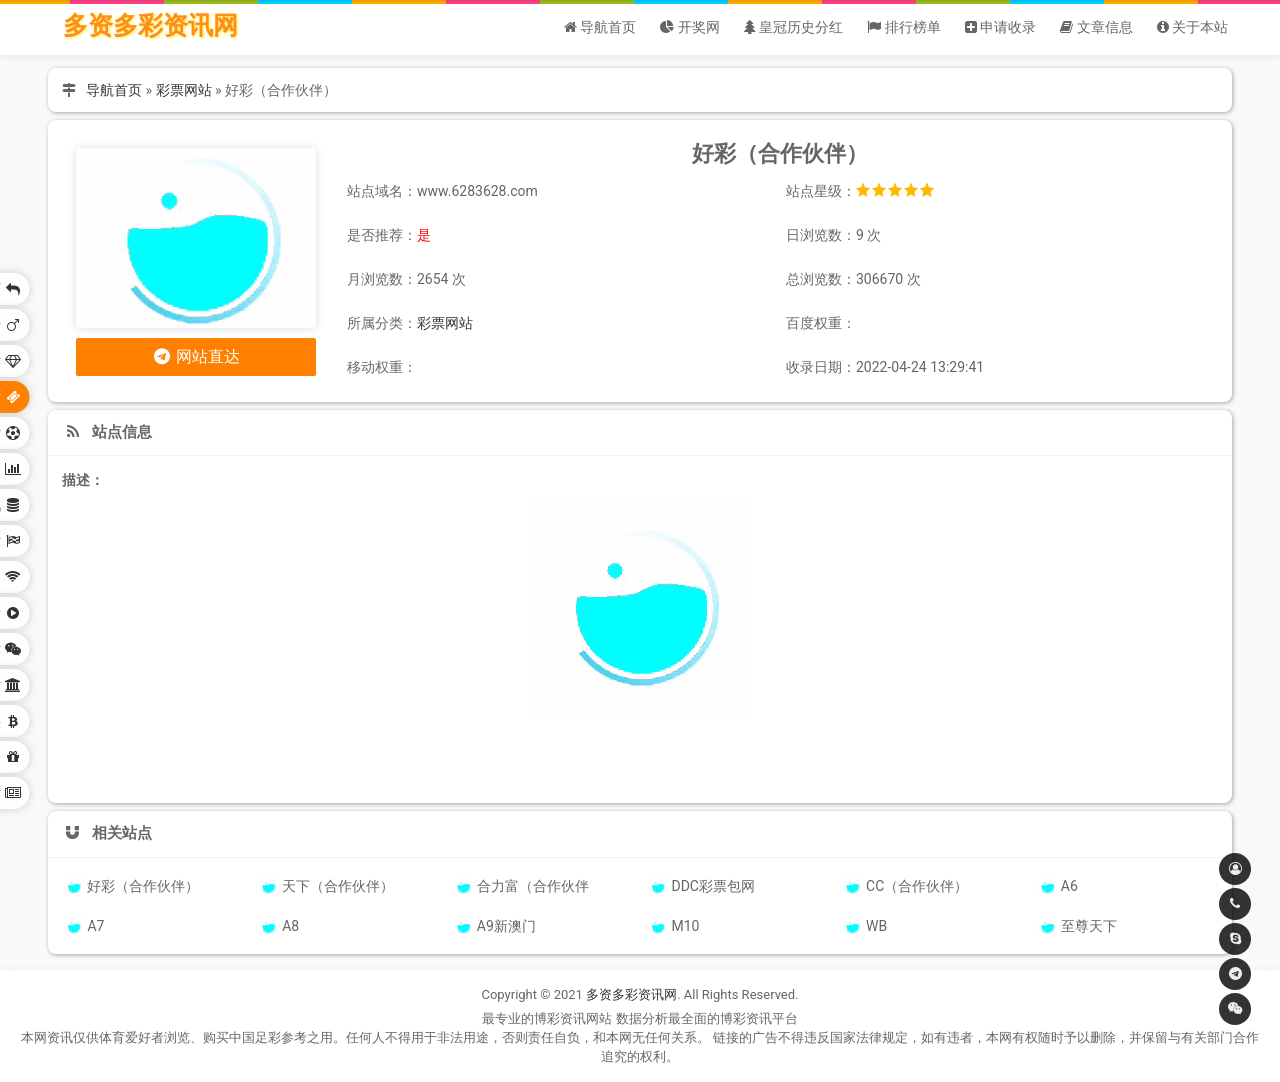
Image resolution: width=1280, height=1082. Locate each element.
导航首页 (114, 90)
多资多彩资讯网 (150, 25)
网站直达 (196, 356)
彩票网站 (184, 90)
